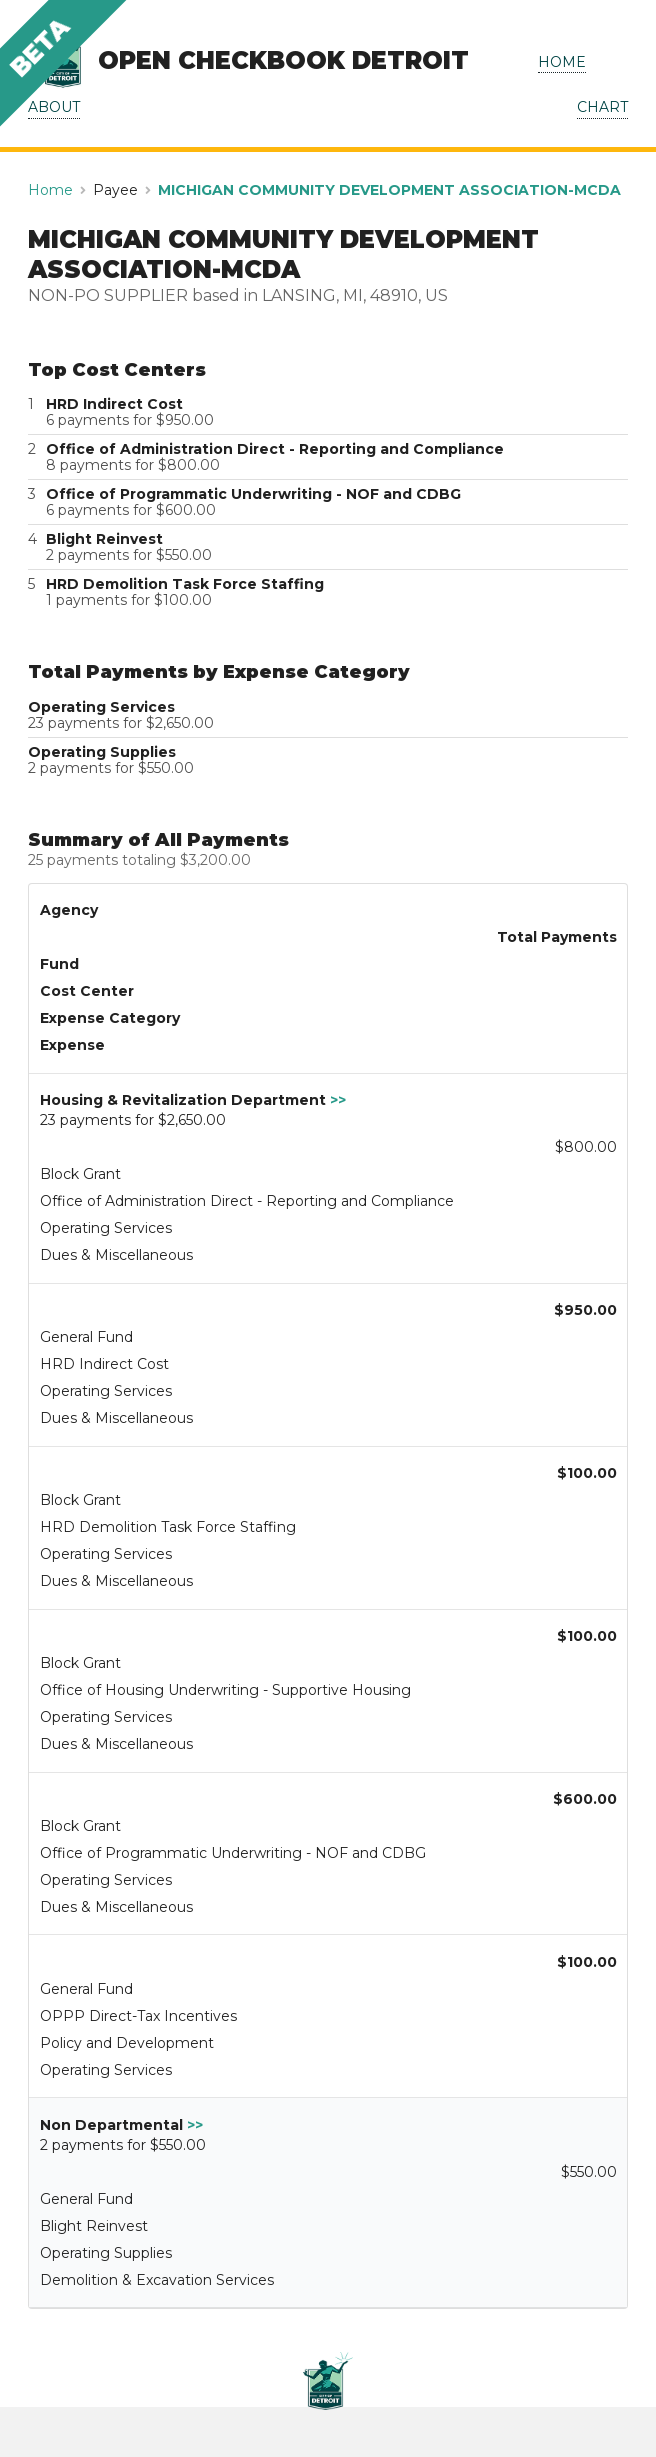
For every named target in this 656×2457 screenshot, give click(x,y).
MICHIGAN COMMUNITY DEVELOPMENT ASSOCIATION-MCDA (389, 190)
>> (338, 1100)
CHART (602, 107)
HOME (562, 62)
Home (50, 190)
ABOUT (54, 107)
